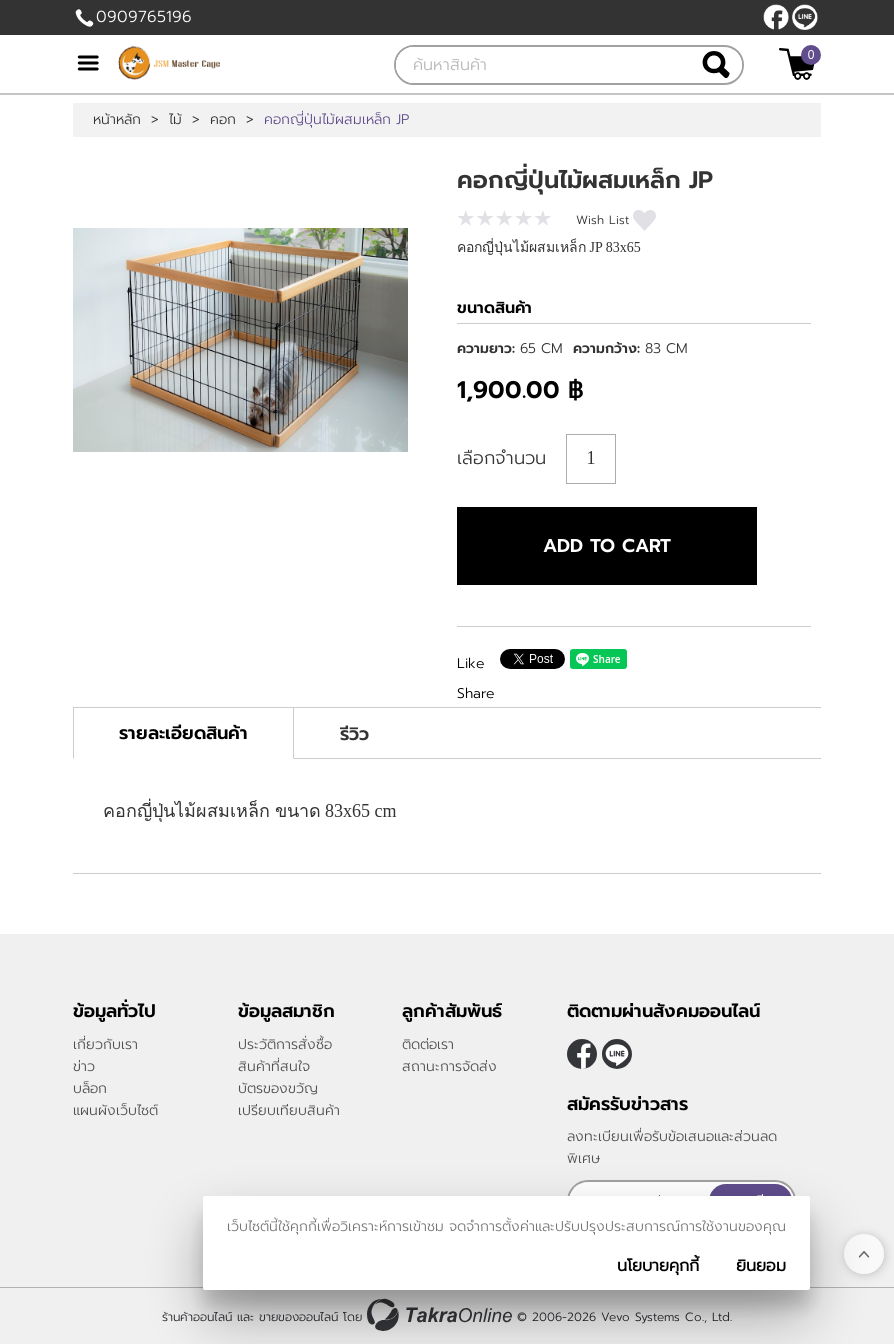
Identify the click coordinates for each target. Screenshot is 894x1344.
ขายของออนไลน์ (298, 1317)
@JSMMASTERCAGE (805, 17)
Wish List (602, 220)
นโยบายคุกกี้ (658, 1266)
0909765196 (144, 17)
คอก (223, 120)
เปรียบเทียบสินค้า (289, 1110)
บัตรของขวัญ (278, 1088)
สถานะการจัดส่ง (449, 1066)
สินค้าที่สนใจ (274, 1066)
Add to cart (607, 546)
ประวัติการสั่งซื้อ (285, 1044)
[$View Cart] (797, 64)
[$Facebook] (776, 17)
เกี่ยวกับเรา (105, 1044)
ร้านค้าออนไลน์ (197, 1317)
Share (476, 693)
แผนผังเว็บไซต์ (115, 1110)
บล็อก (90, 1088)
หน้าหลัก (117, 120)
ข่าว (84, 1066)
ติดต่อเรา (428, 1044)
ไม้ (175, 120)
